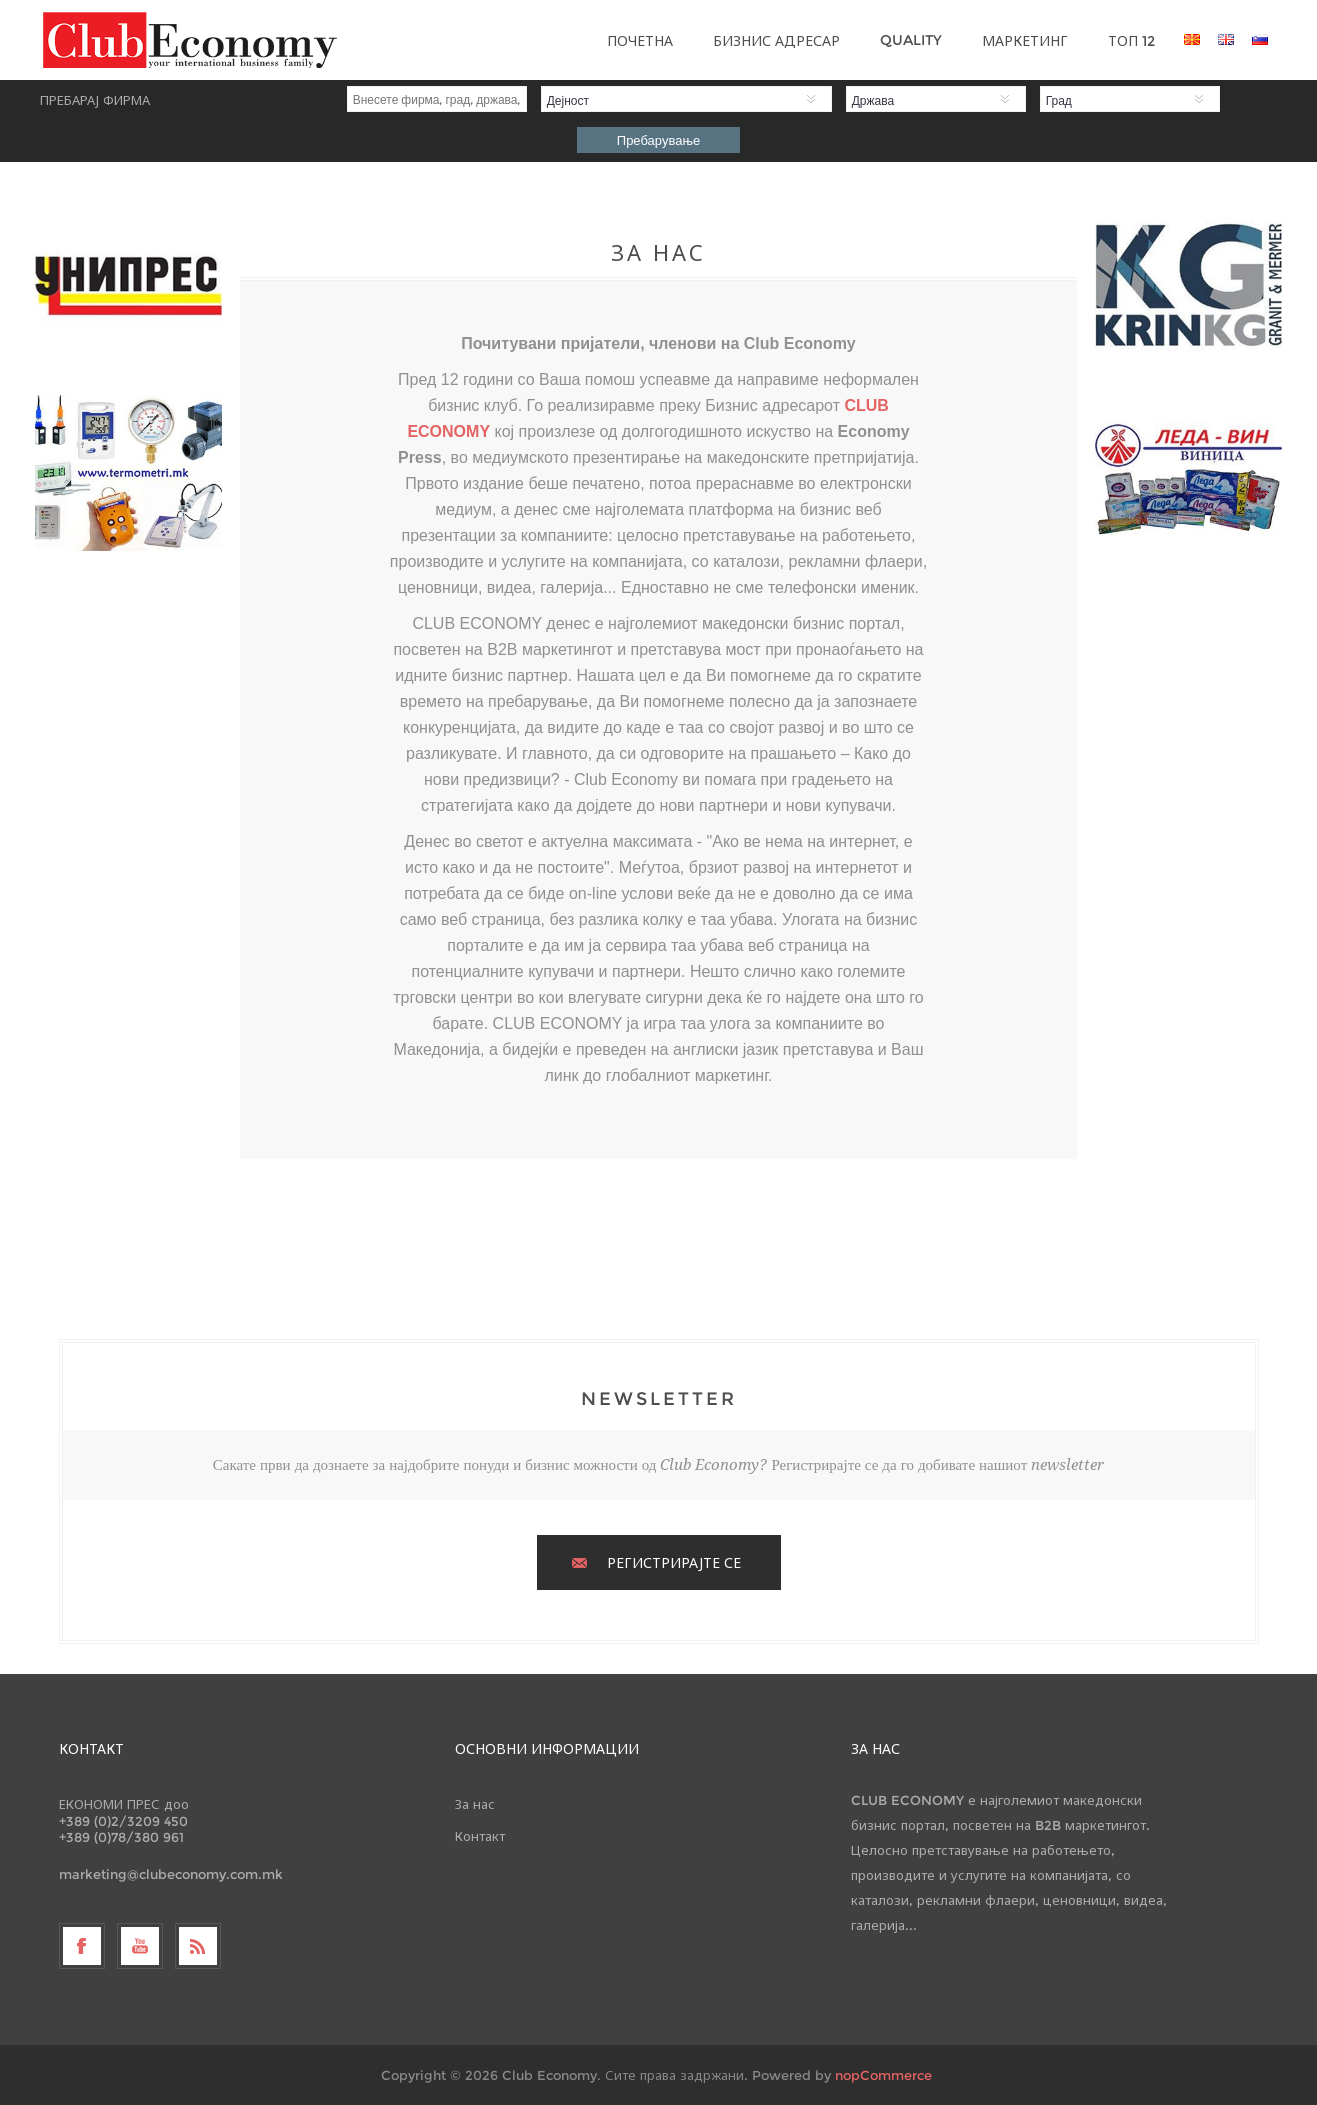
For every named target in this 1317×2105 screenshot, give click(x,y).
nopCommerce (883, 2075)
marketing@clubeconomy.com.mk (171, 1874)
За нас (475, 1804)
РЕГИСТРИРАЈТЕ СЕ (674, 1563)
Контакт (480, 1836)
